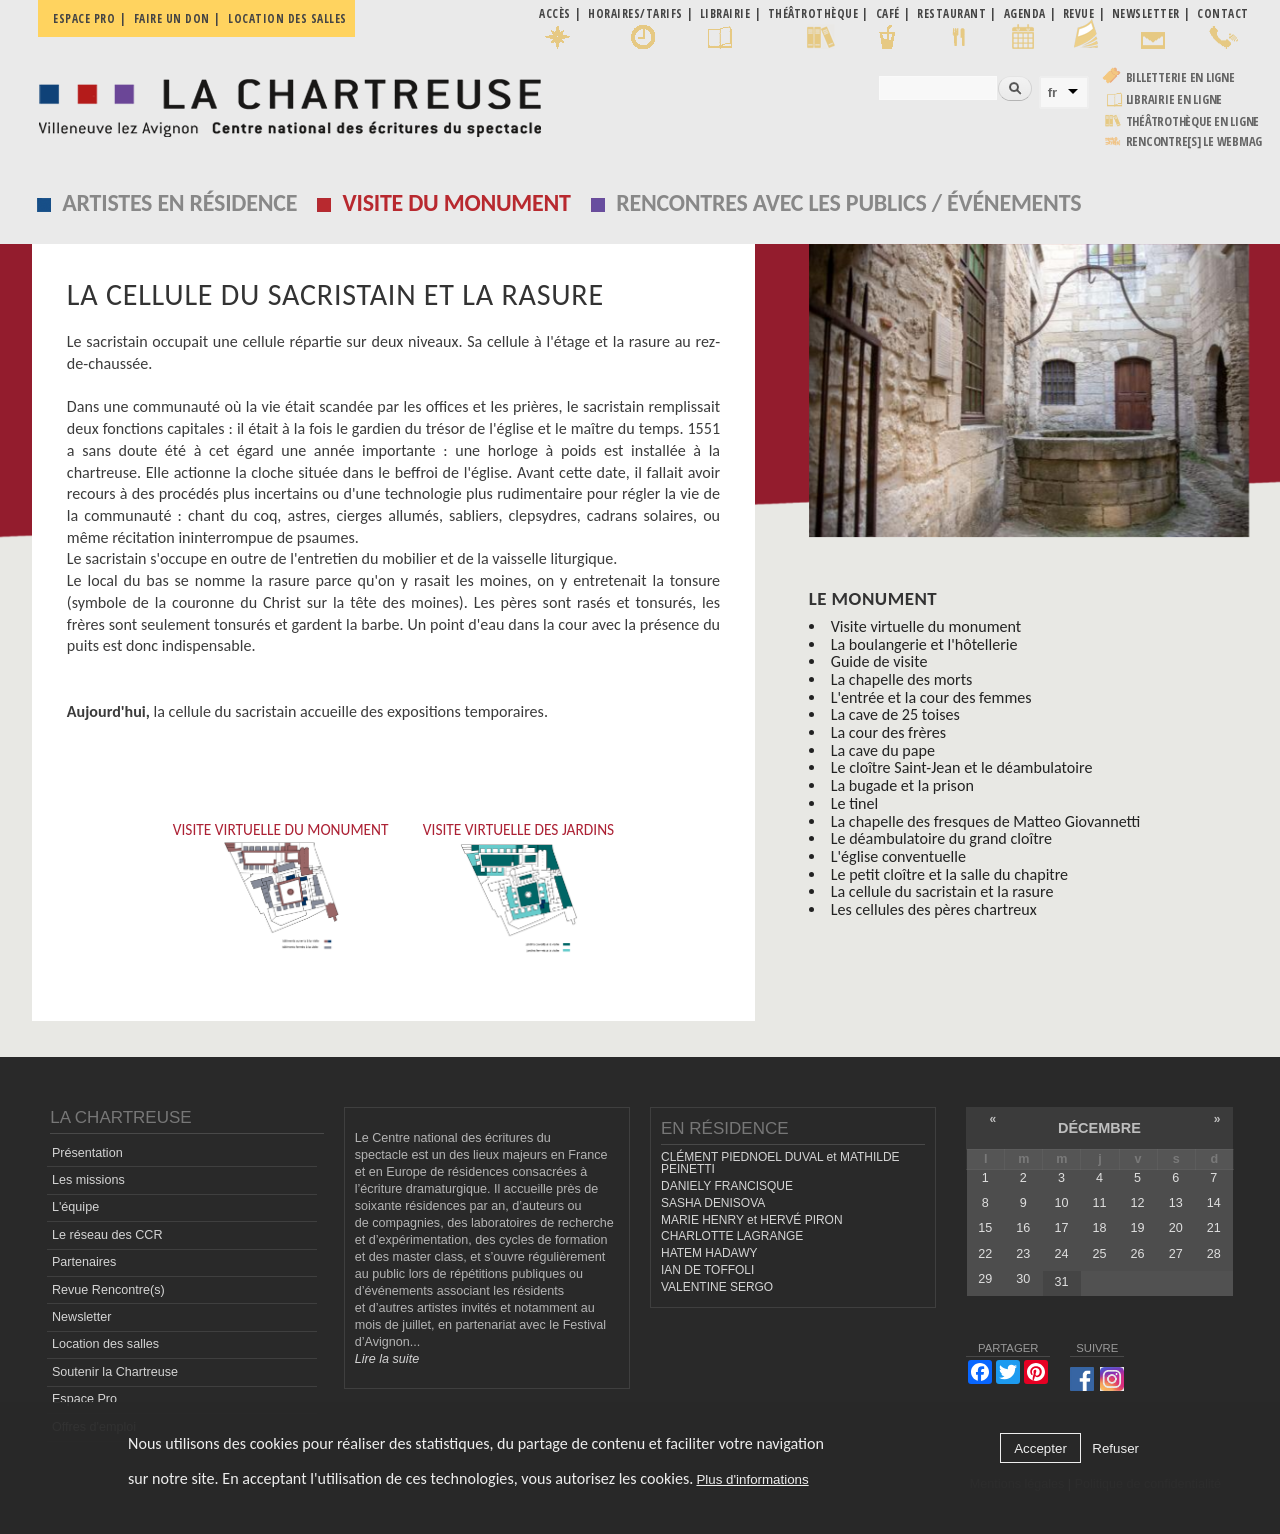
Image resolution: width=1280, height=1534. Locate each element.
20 (1176, 1228)
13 (1176, 1203)
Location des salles (287, 18)
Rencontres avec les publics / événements (848, 202)
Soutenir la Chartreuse (115, 1372)
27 (1176, 1254)
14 (1214, 1203)
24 (1061, 1254)
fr (1053, 92)
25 (1100, 1254)
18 (1100, 1228)
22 (985, 1254)
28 (1214, 1254)
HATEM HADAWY (709, 1253)
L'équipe (75, 1207)
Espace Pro (84, 1399)
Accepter (1040, 1448)
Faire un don (172, 18)
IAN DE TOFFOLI (707, 1270)
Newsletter (82, 1317)
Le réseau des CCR (107, 1235)
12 (1138, 1203)
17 (1061, 1228)
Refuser (1115, 1448)
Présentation (87, 1153)
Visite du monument (457, 202)
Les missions (88, 1180)
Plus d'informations (752, 1479)
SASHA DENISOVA (713, 1203)
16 (1023, 1228)
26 (1138, 1254)
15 (985, 1228)
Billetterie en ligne (1180, 77)
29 (985, 1279)
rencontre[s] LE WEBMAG (1194, 141)
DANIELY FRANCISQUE (727, 1186)
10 (1061, 1203)
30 (1023, 1279)
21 (1214, 1228)
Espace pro (84, 18)
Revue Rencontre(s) (108, 1290)
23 (1023, 1254)
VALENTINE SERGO (717, 1287)
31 (1061, 1282)
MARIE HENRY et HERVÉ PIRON (752, 1220)
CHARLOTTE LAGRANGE (732, 1236)
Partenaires (84, 1262)
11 (1100, 1203)
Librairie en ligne (1174, 99)
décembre (1099, 1128)
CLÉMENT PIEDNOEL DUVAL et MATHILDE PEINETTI (780, 1163)
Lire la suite (387, 1359)
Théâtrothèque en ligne (1193, 121)
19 (1138, 1228)
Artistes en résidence (179, 202)
